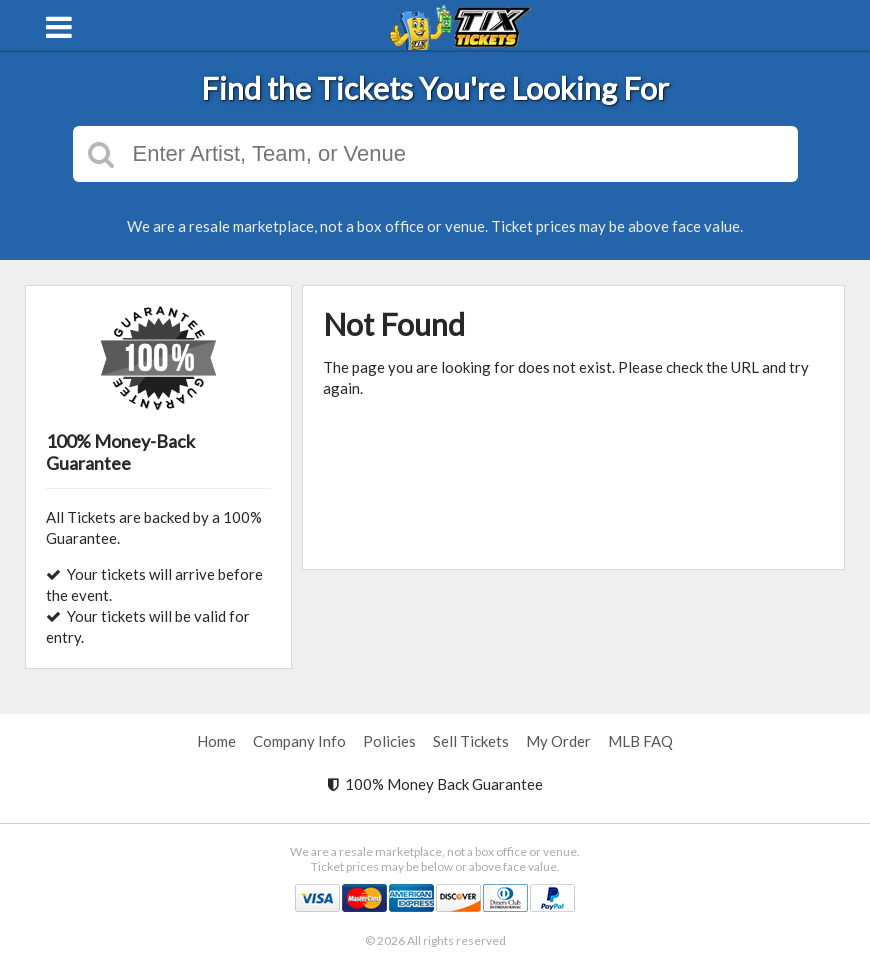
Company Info (299, 741)
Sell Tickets (471, 741)
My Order (558, 741)
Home (216, 741)
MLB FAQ (640, 741)
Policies (389, 741)
